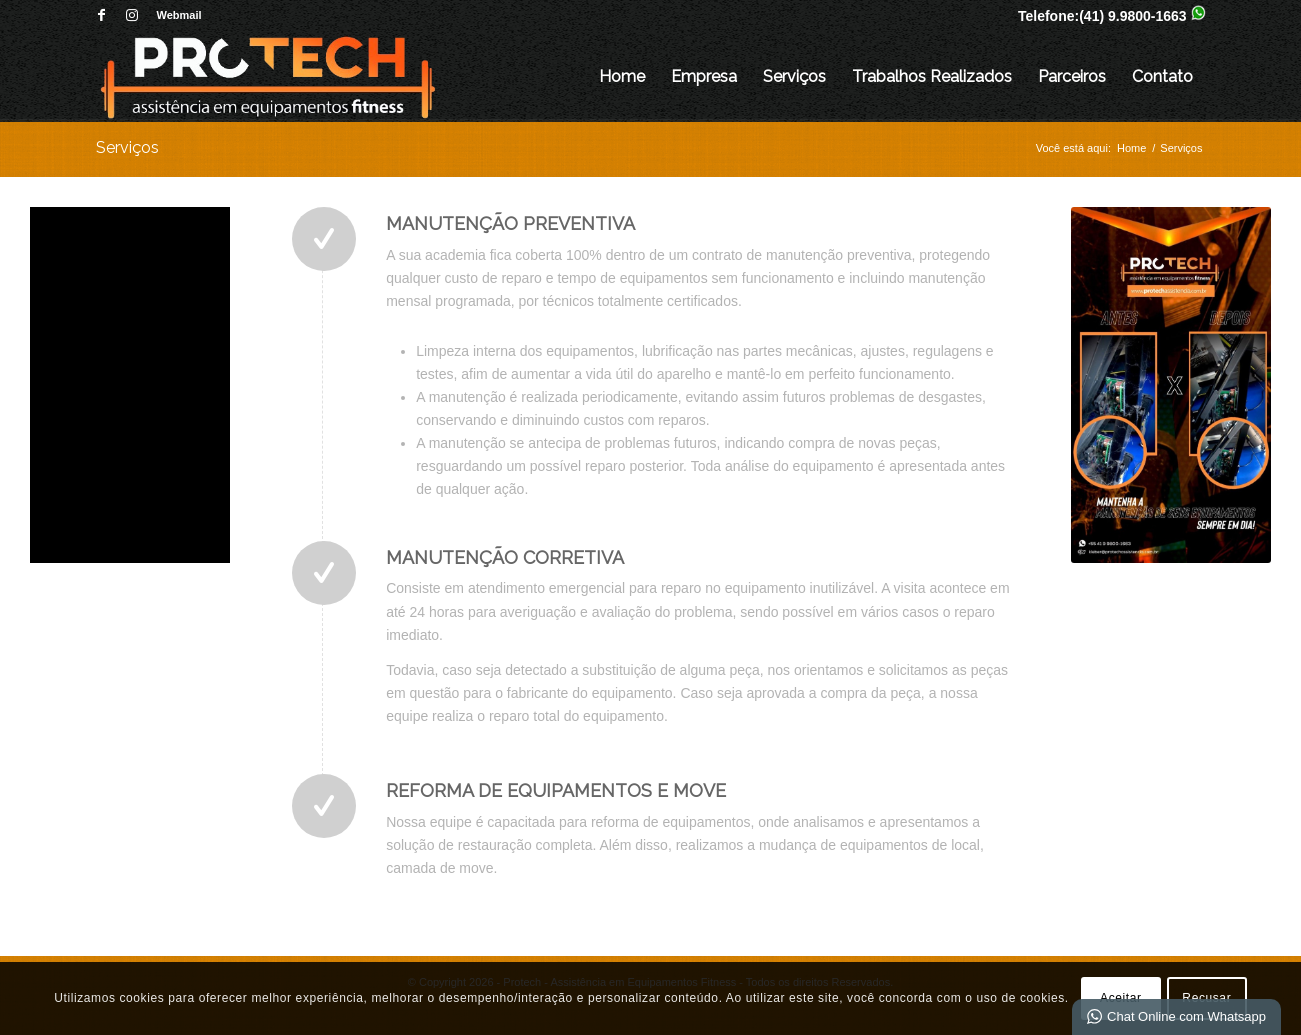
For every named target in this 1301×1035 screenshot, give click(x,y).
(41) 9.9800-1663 (1132, 16)
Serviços (794, 76)
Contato (1162, 76)
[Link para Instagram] (132, 15)
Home (622, 76)
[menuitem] (174, 15)
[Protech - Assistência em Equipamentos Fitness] (267, 77)
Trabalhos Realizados (932, 76)
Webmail (179, 15)
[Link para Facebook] (101, 15)
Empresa (704, 76)
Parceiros (1072, 76)
